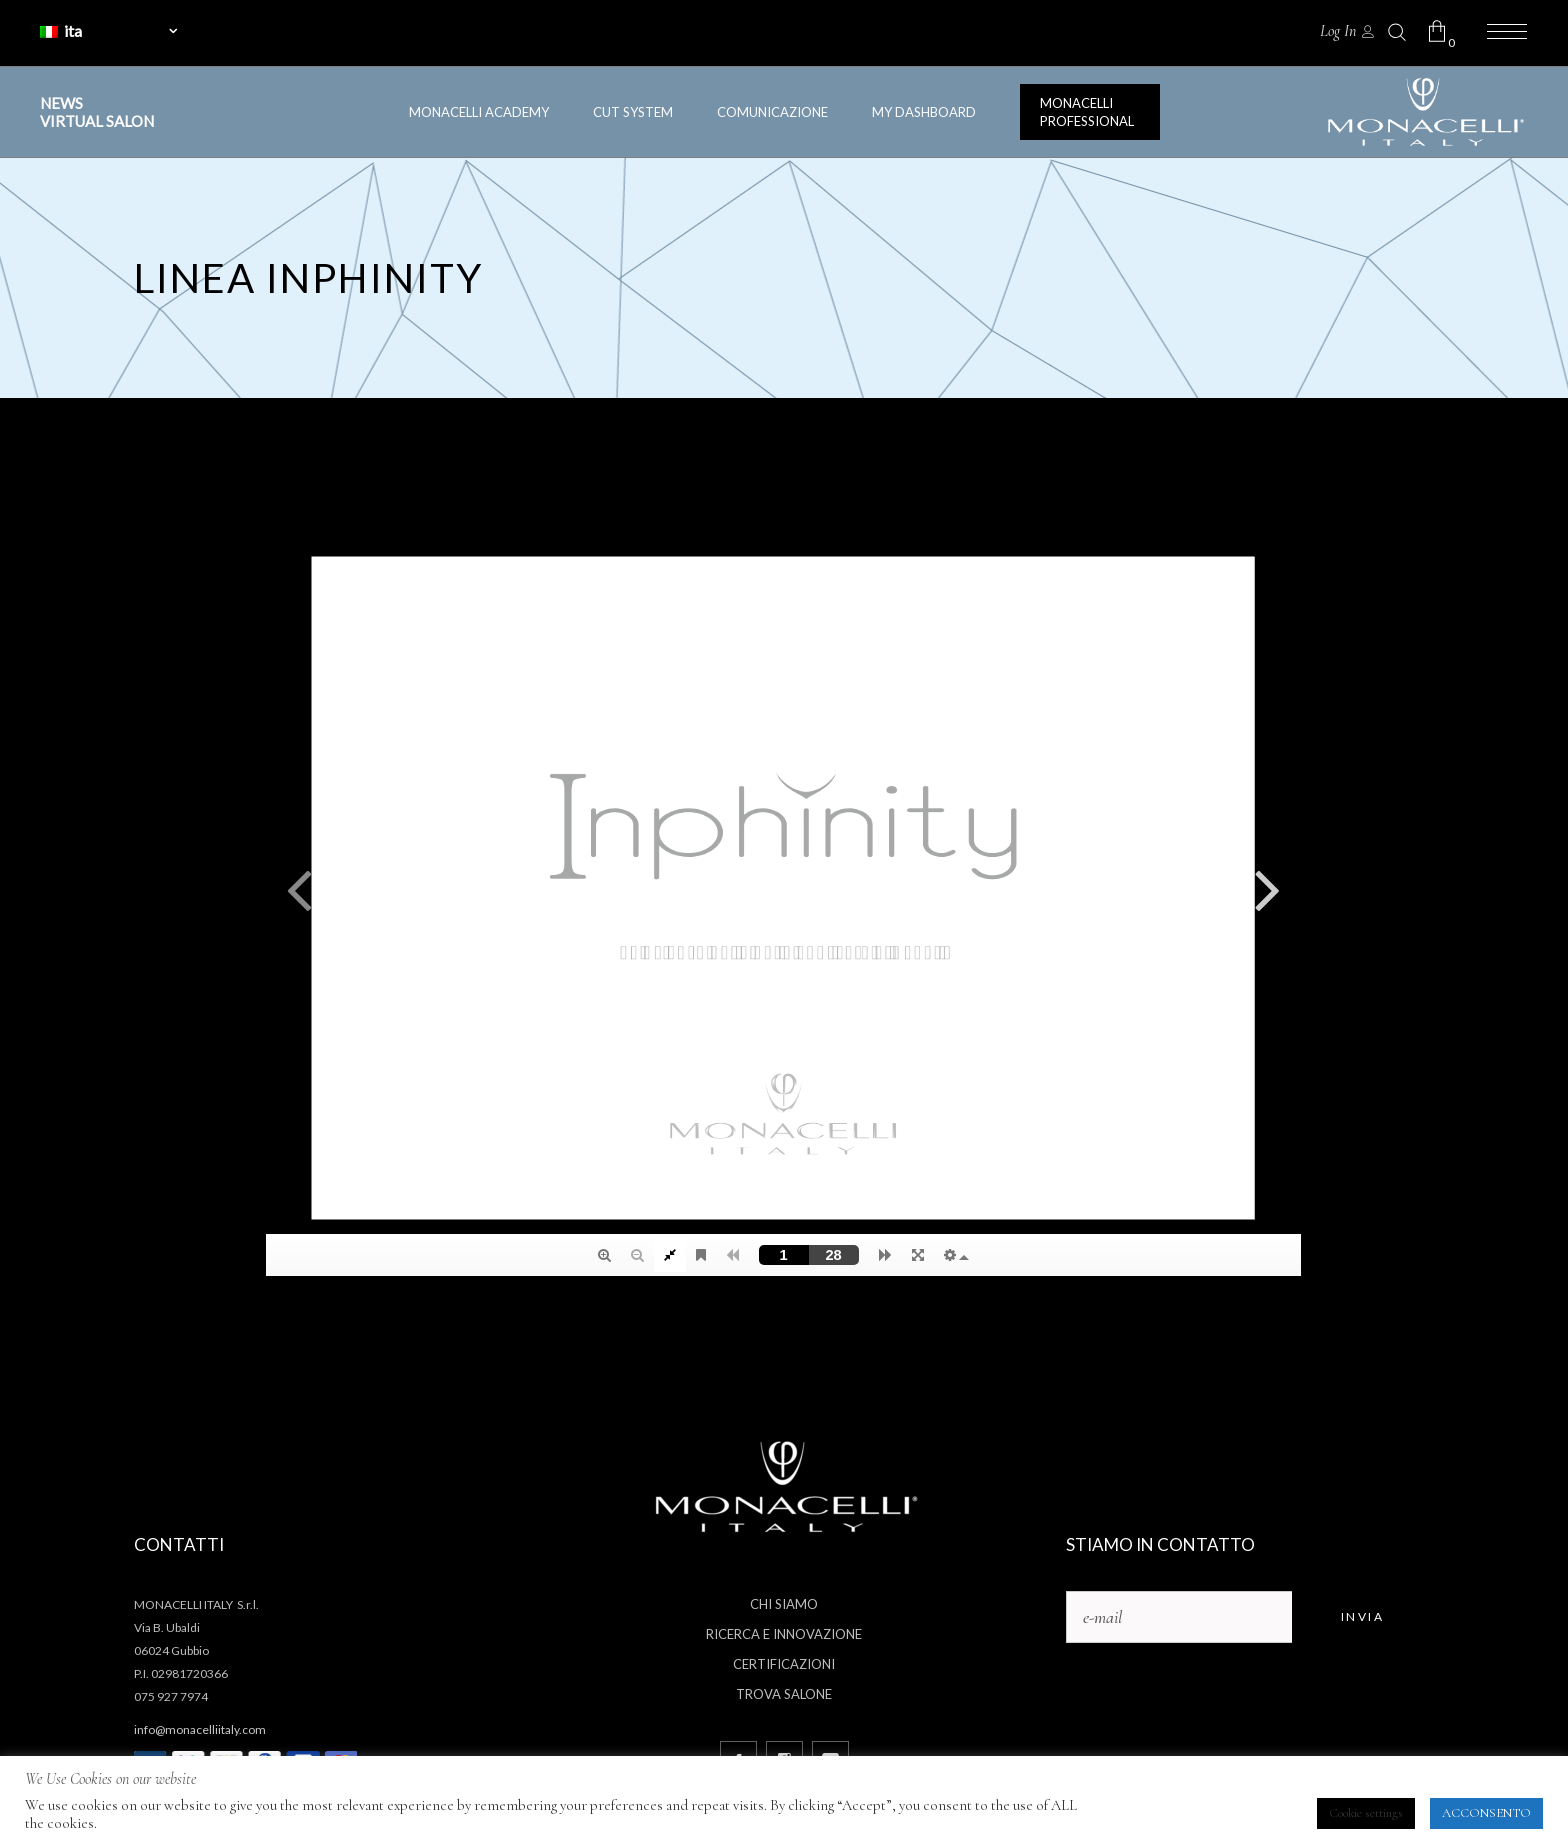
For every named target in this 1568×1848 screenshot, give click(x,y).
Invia (1362, 1616)
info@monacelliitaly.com (200, 1729)
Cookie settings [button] (1366, 1813)
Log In (1338, 31)
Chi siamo (784, 1604)
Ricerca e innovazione (784, 1634)
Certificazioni (784, 1664)
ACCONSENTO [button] (1486, 1813)
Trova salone (784, 1694)
